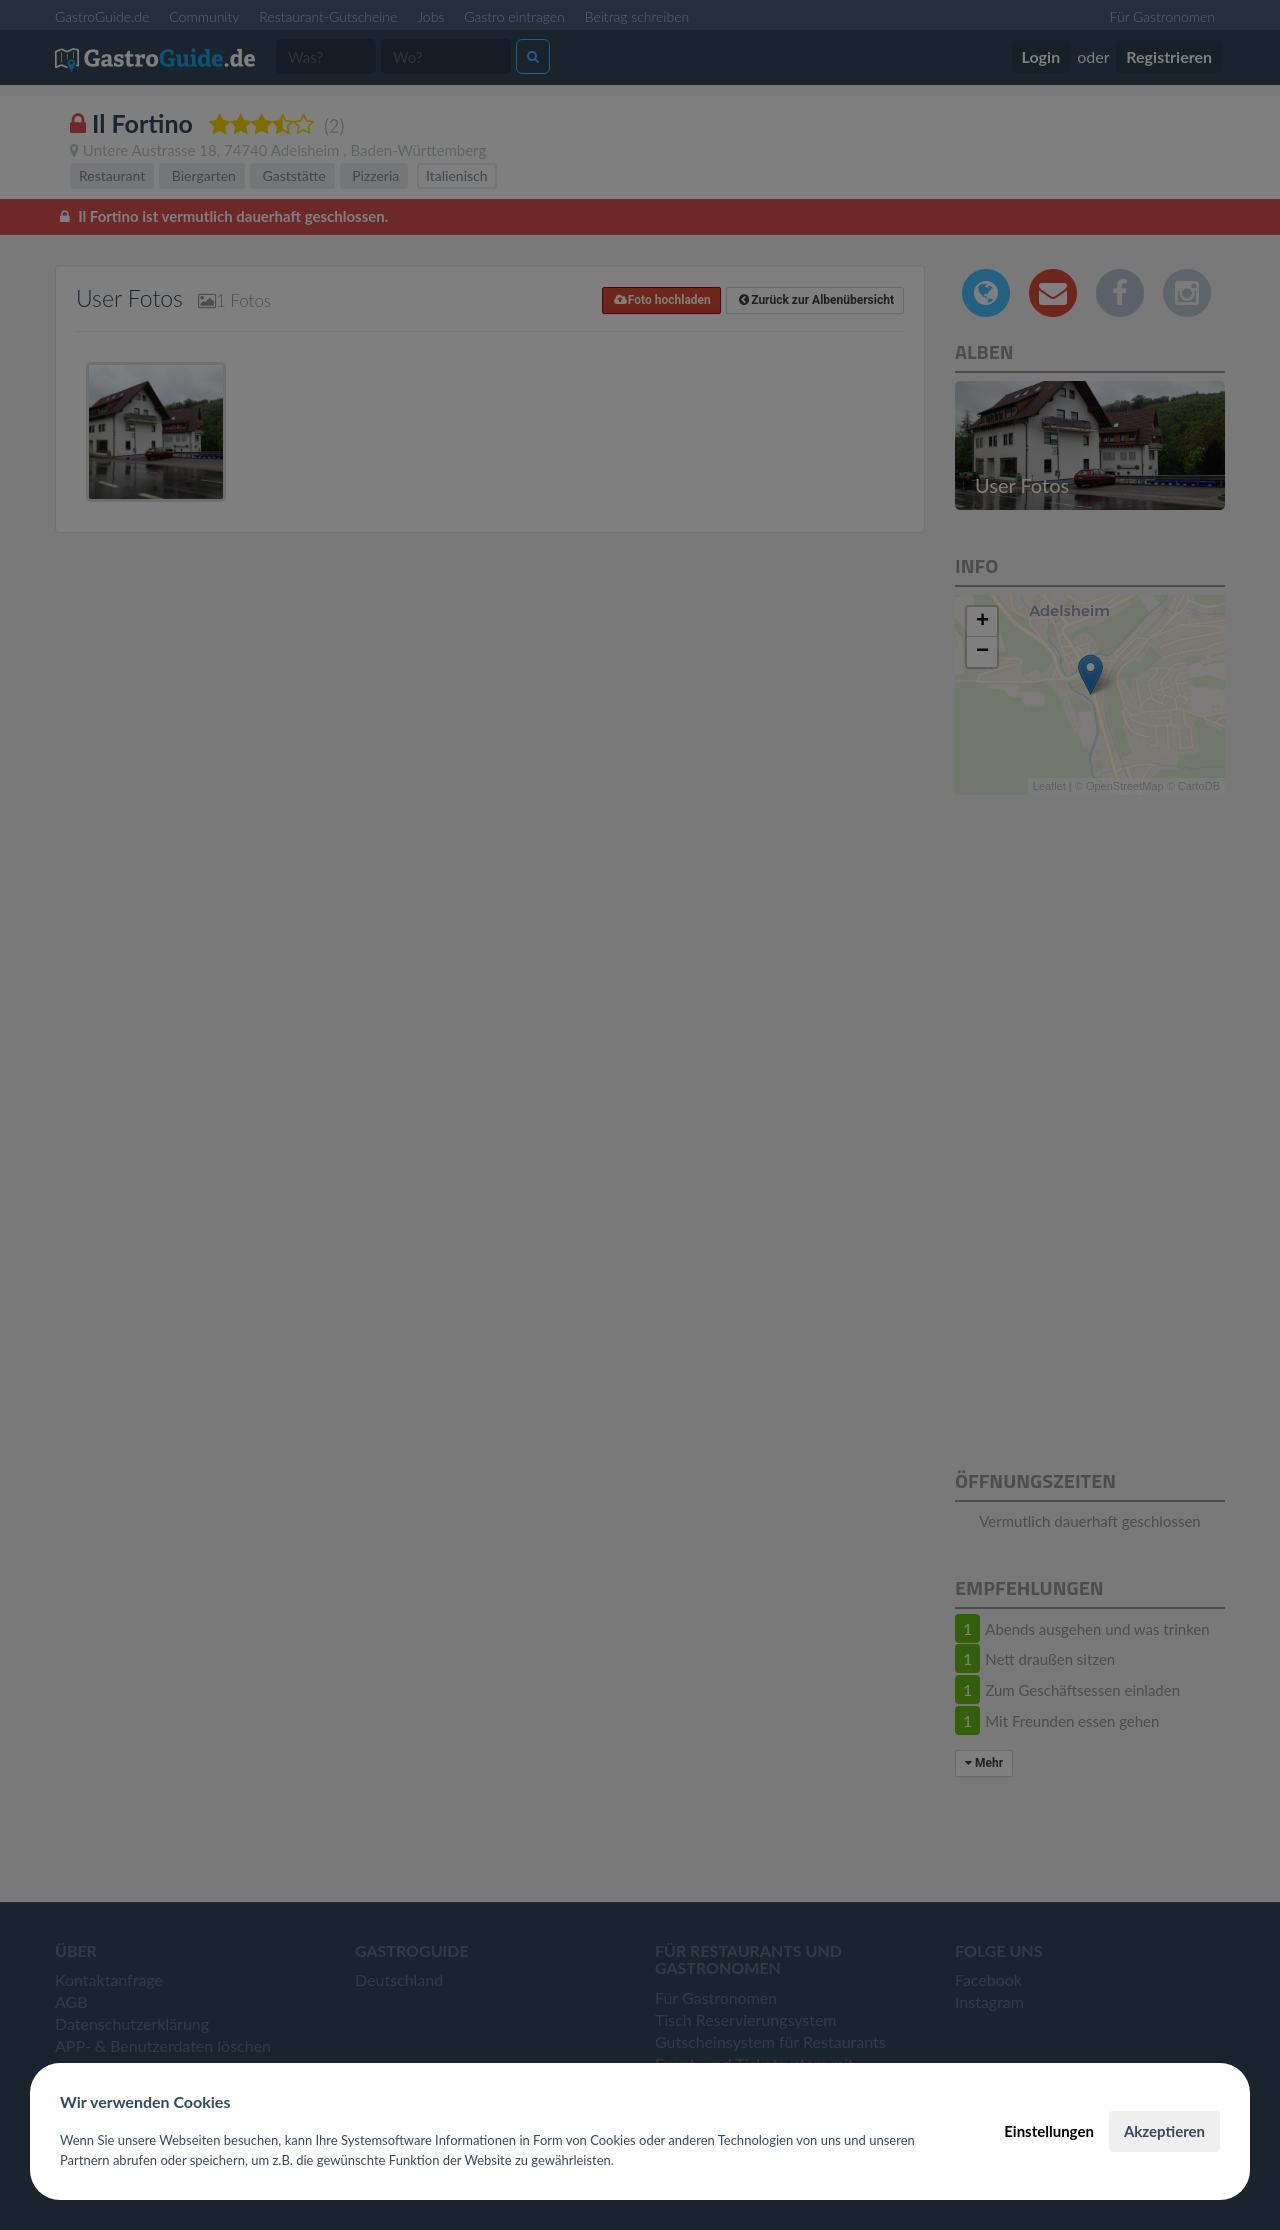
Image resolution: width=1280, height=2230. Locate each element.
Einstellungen (1049, 2131)
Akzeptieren (1164, 2131)
